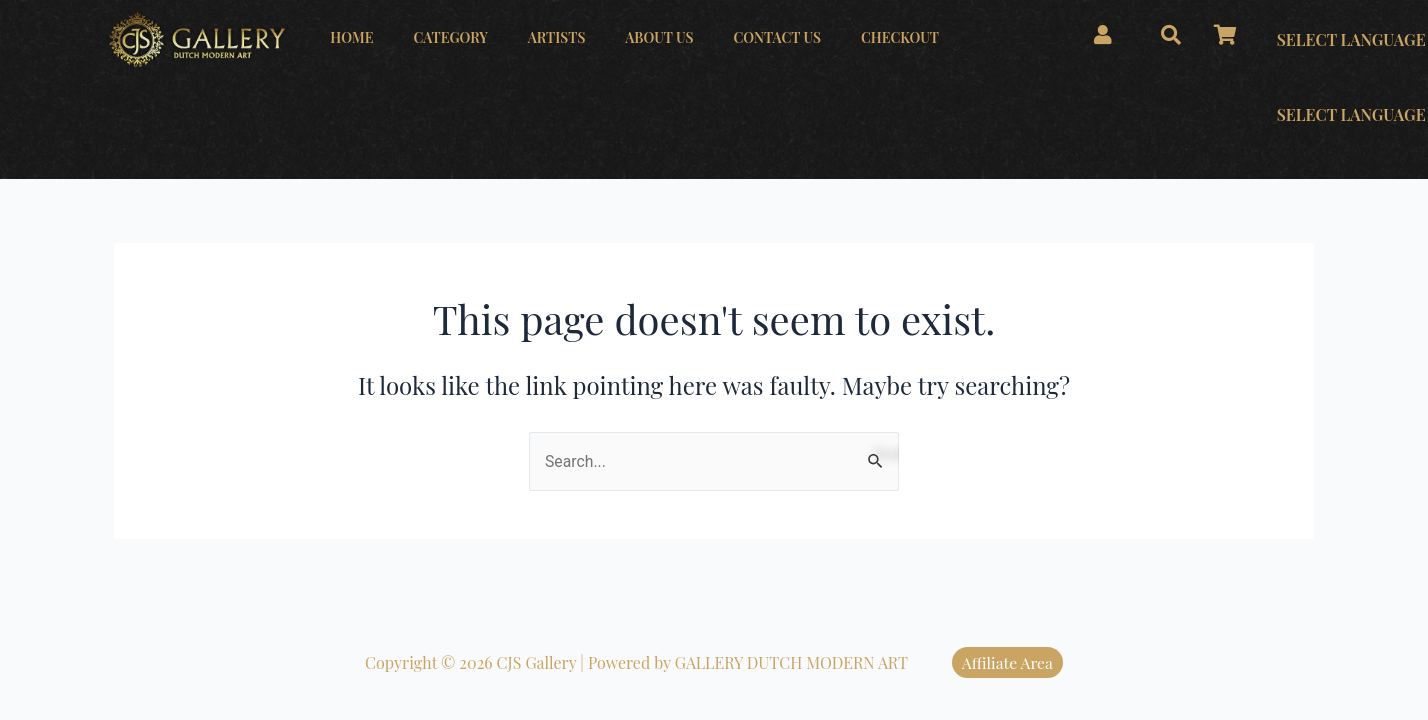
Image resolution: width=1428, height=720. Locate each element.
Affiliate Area (1007, 662)
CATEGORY (450, 37)
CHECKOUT (900, 37)
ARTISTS (557, 37)
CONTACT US (777, 37)
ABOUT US (659, 37)
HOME (351, 37)
